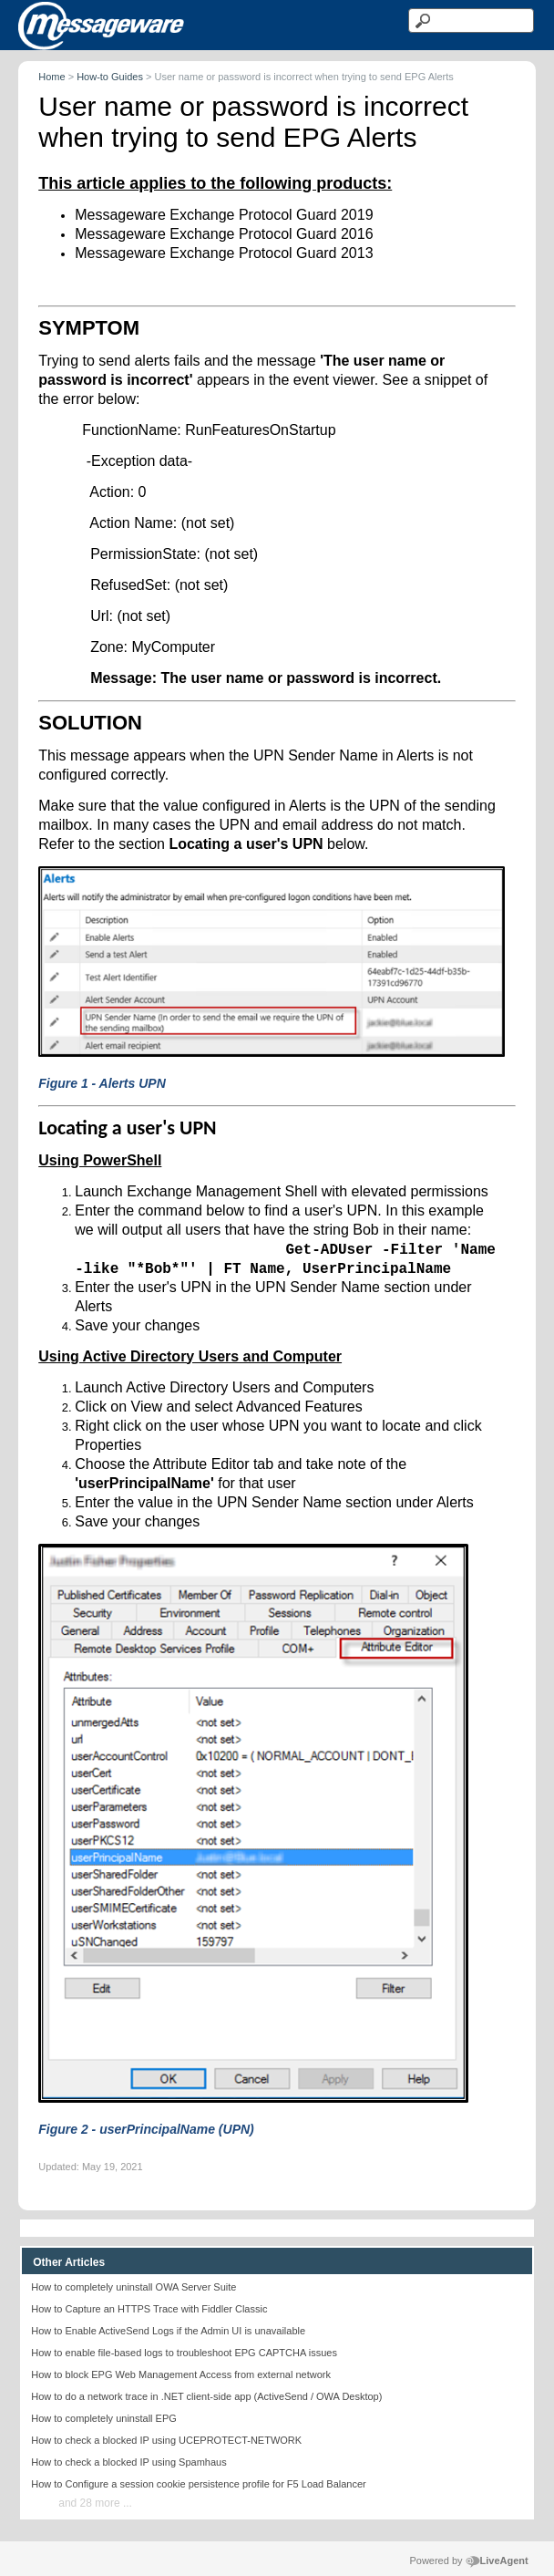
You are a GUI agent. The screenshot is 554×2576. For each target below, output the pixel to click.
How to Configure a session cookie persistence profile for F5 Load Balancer (198, 2483)
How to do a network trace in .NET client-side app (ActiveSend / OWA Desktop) (206, 2396)
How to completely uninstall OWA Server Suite (133, 2286)
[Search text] (471, 20)
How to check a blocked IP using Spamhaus (128, 2462)
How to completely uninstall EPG (104, 2418)
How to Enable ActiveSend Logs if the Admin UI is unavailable (168, 2330)
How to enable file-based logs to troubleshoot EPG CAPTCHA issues (184, 2352)
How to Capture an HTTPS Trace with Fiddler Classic (149, 2308)
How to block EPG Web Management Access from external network (181, 2374)
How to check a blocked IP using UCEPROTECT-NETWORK (166, 2440)
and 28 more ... (95, 2503)
